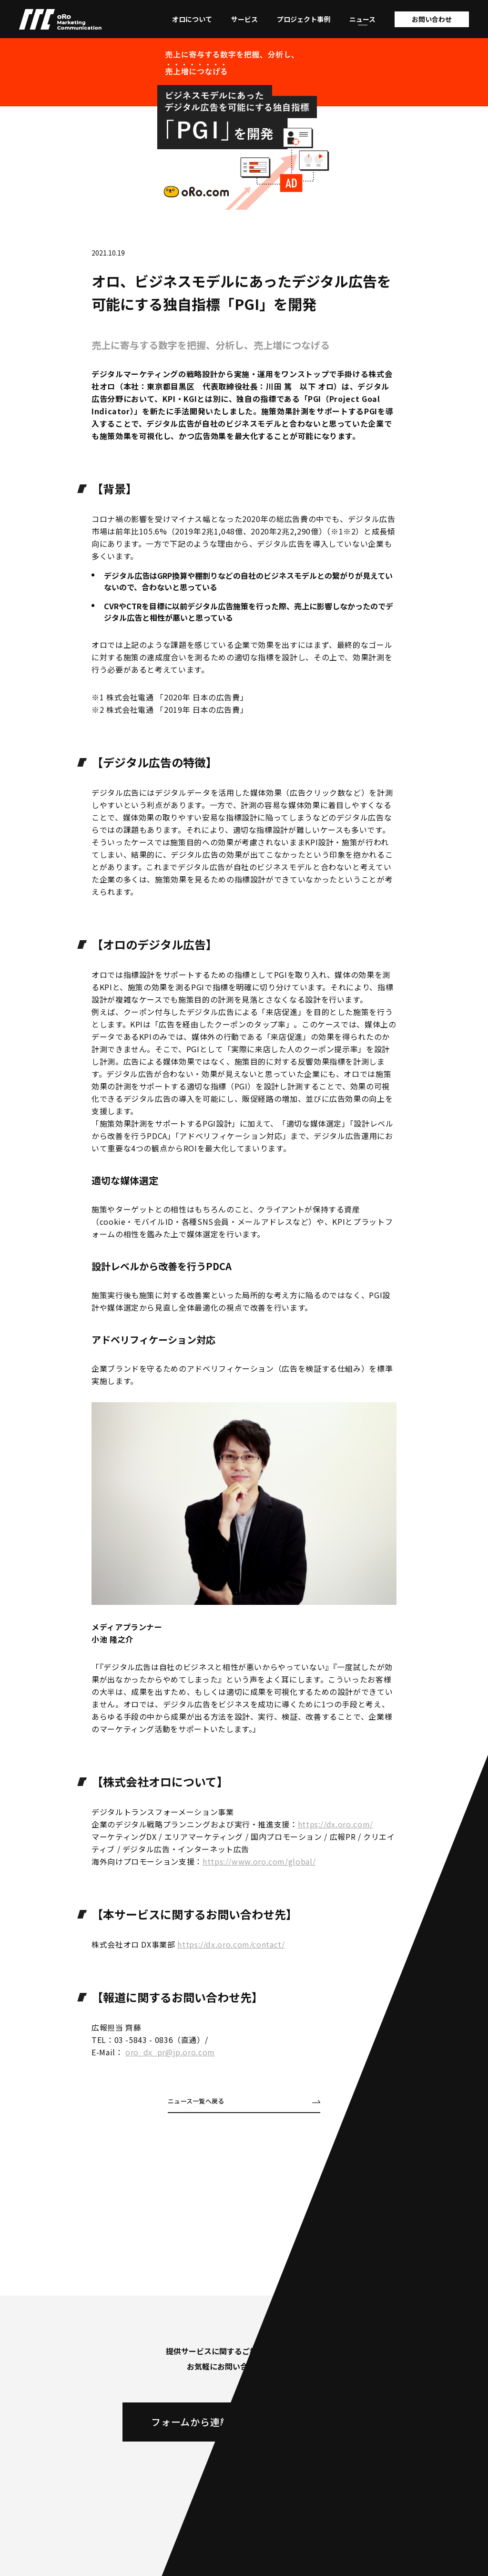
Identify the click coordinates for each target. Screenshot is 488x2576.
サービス (244, 19)
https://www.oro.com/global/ (259, 1861)
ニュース (362, 19)
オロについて (192, 19)
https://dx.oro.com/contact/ (231, 1944)
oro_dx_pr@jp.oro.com (170, 2052)
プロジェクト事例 (303, 19)
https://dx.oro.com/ (335, 1824)
